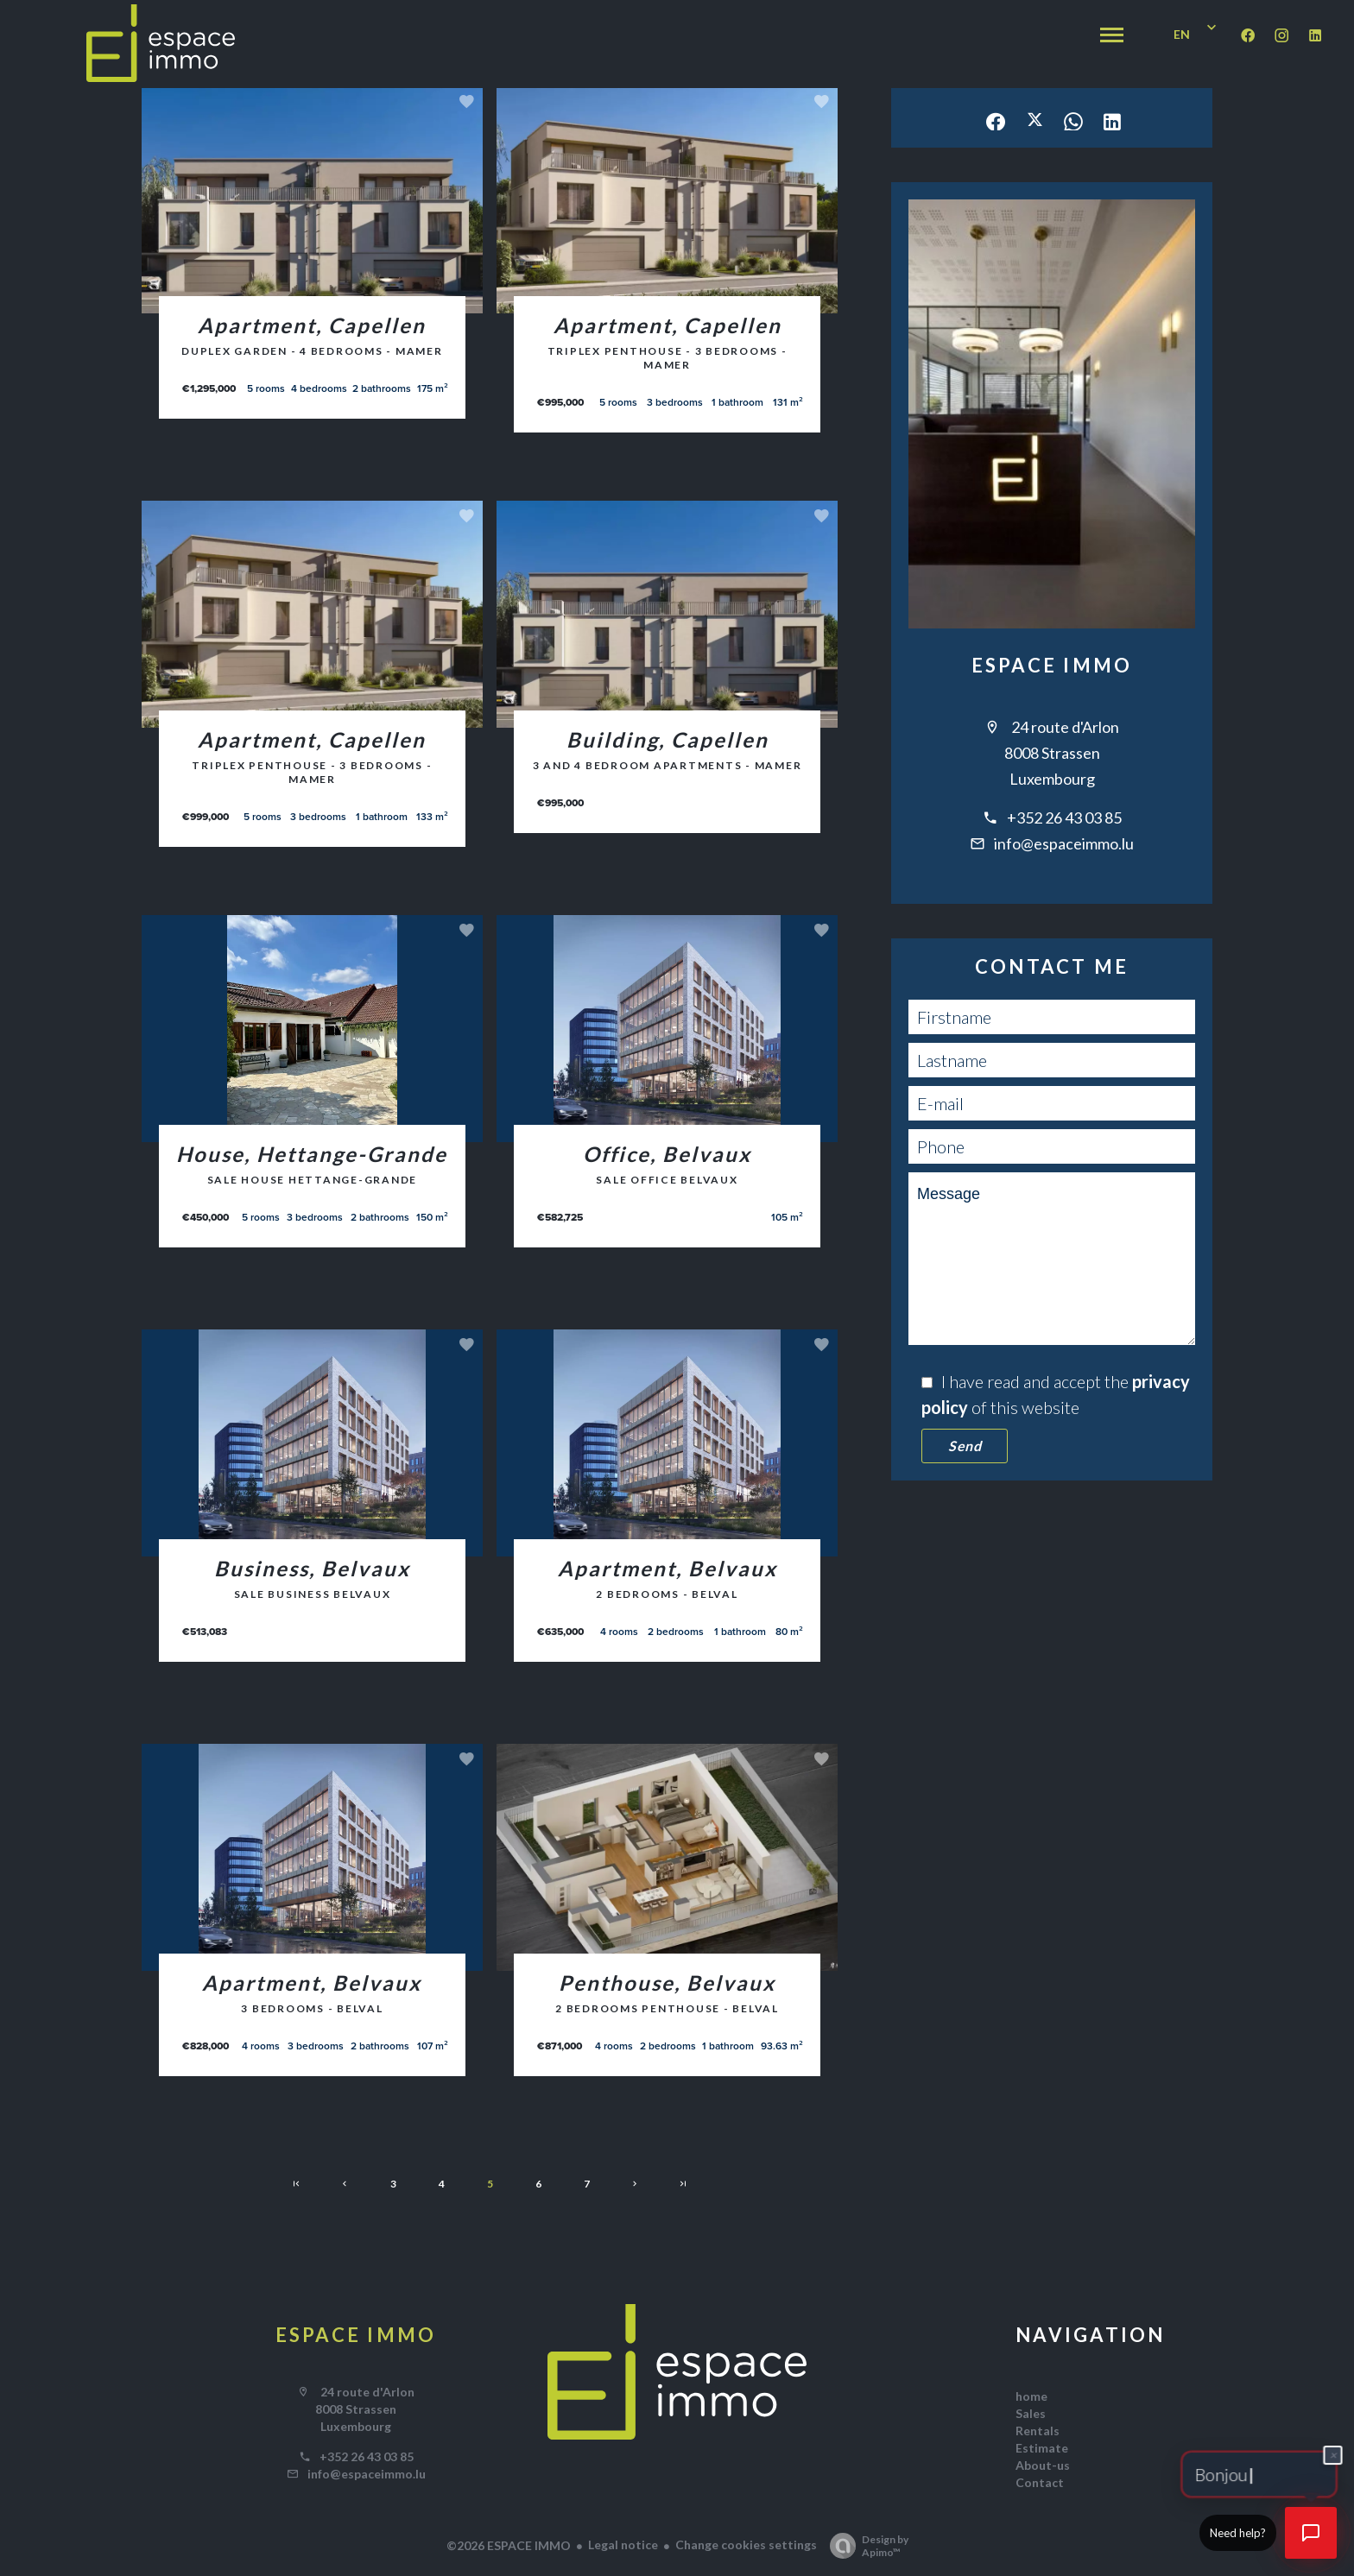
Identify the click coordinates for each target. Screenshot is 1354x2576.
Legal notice (623, 2544)
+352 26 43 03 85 (1064, 817)
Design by (864, 2546)
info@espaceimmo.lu (1064, 843)
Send (964, 1445)
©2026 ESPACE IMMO (508, 2545)
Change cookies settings (746, 2544)
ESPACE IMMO (1052, 665)
